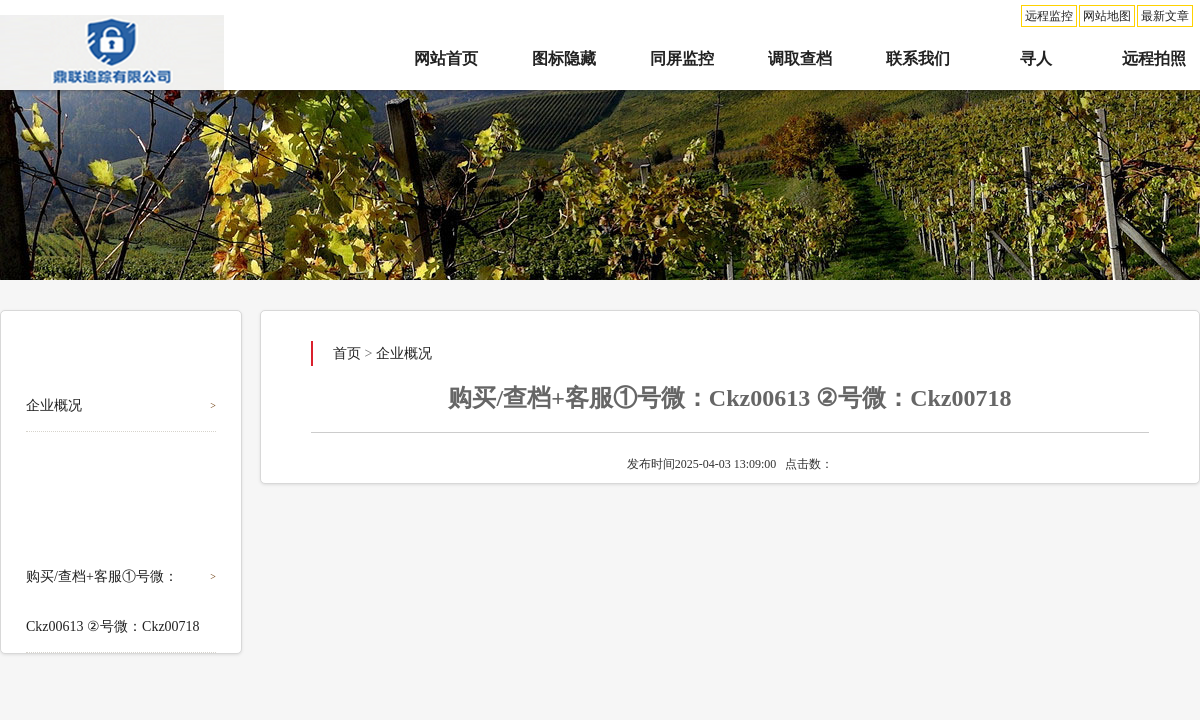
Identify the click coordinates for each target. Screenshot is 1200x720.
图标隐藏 (564, 58)
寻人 (1036, 58)
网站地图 (1107, 16)
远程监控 (1049, 16)
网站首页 (446, 58)
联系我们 (918, 58)
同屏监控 (682, 58)
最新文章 (1165, 16)
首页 (347, 353)
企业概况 (54, 405)
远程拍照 (1154, 58)
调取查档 (800, 58)
